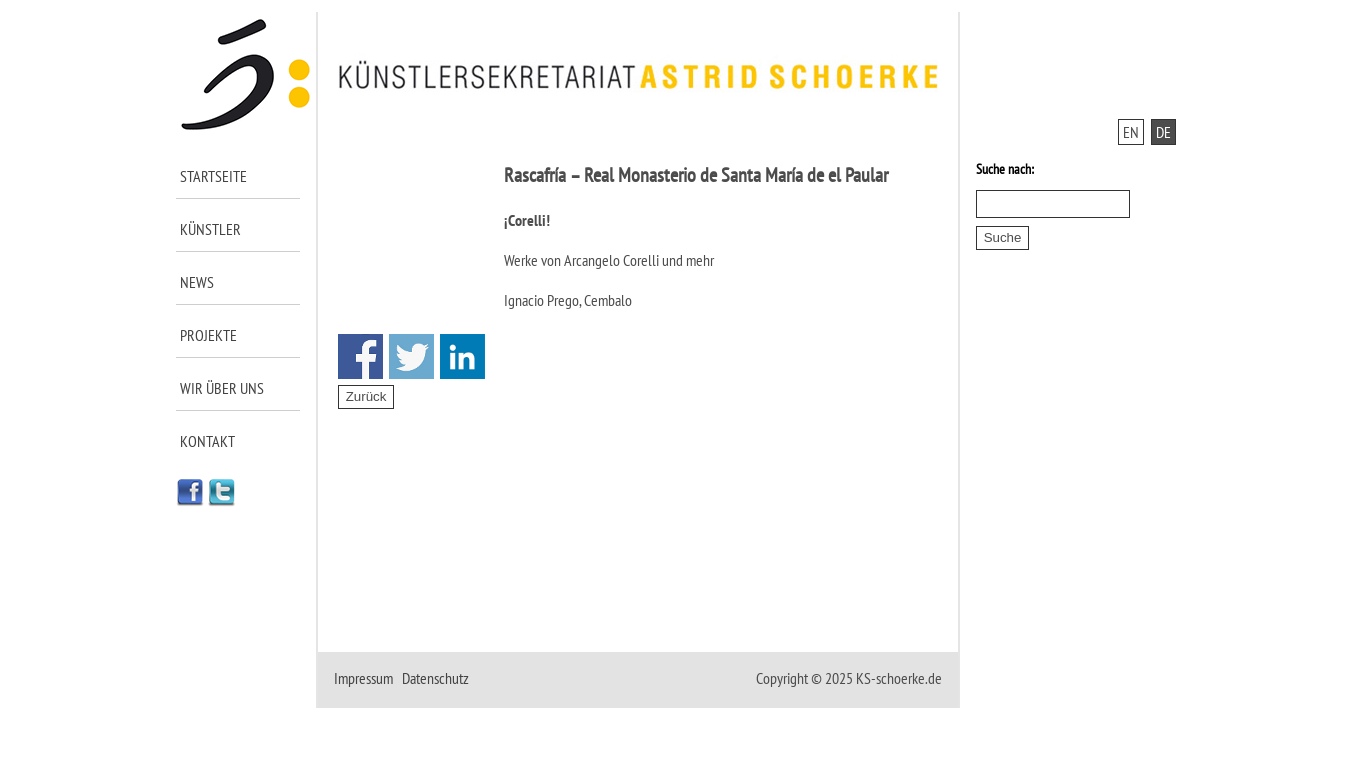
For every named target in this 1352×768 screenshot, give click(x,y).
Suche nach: (1005, 169)
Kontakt (207, 441)
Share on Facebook (360, 356)
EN (1131, 132)
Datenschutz (435, 678)
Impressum (363, 678)
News (197, 282)
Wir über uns (222, 388)
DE (1163, 132)
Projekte (208, 335)
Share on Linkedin (462, 356)
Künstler (210, 229)
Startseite (213, 176)
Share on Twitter (411, 356)
